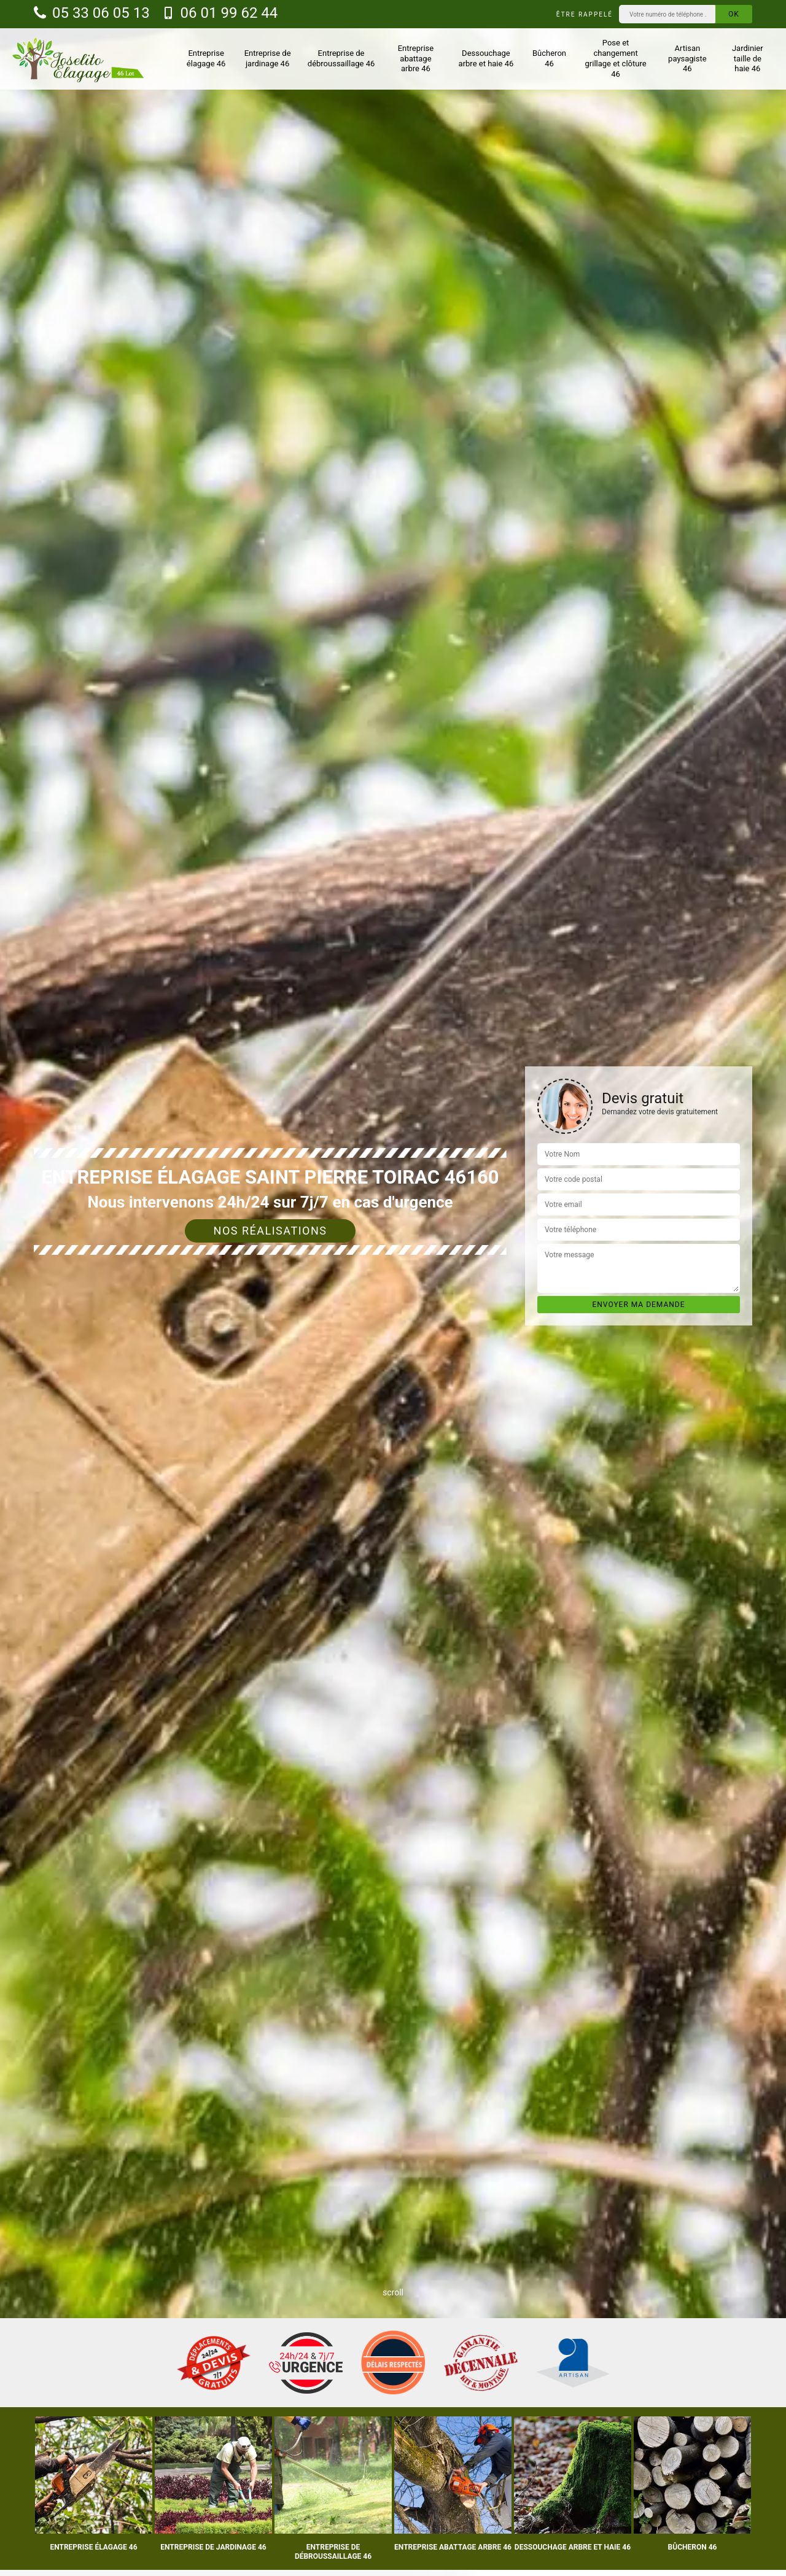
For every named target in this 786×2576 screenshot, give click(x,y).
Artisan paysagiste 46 (687, 59)
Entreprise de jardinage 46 (267, 58)
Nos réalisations (270, 1230)
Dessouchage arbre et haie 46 (486, 58)
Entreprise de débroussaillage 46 (341, 58)
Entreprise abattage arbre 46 (416, 59)
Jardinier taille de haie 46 (747, 59)
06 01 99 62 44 (220, 12)
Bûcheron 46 (549, 58)
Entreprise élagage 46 (206, 58)
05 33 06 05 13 (92, 12)
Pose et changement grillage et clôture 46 (616, 58)
